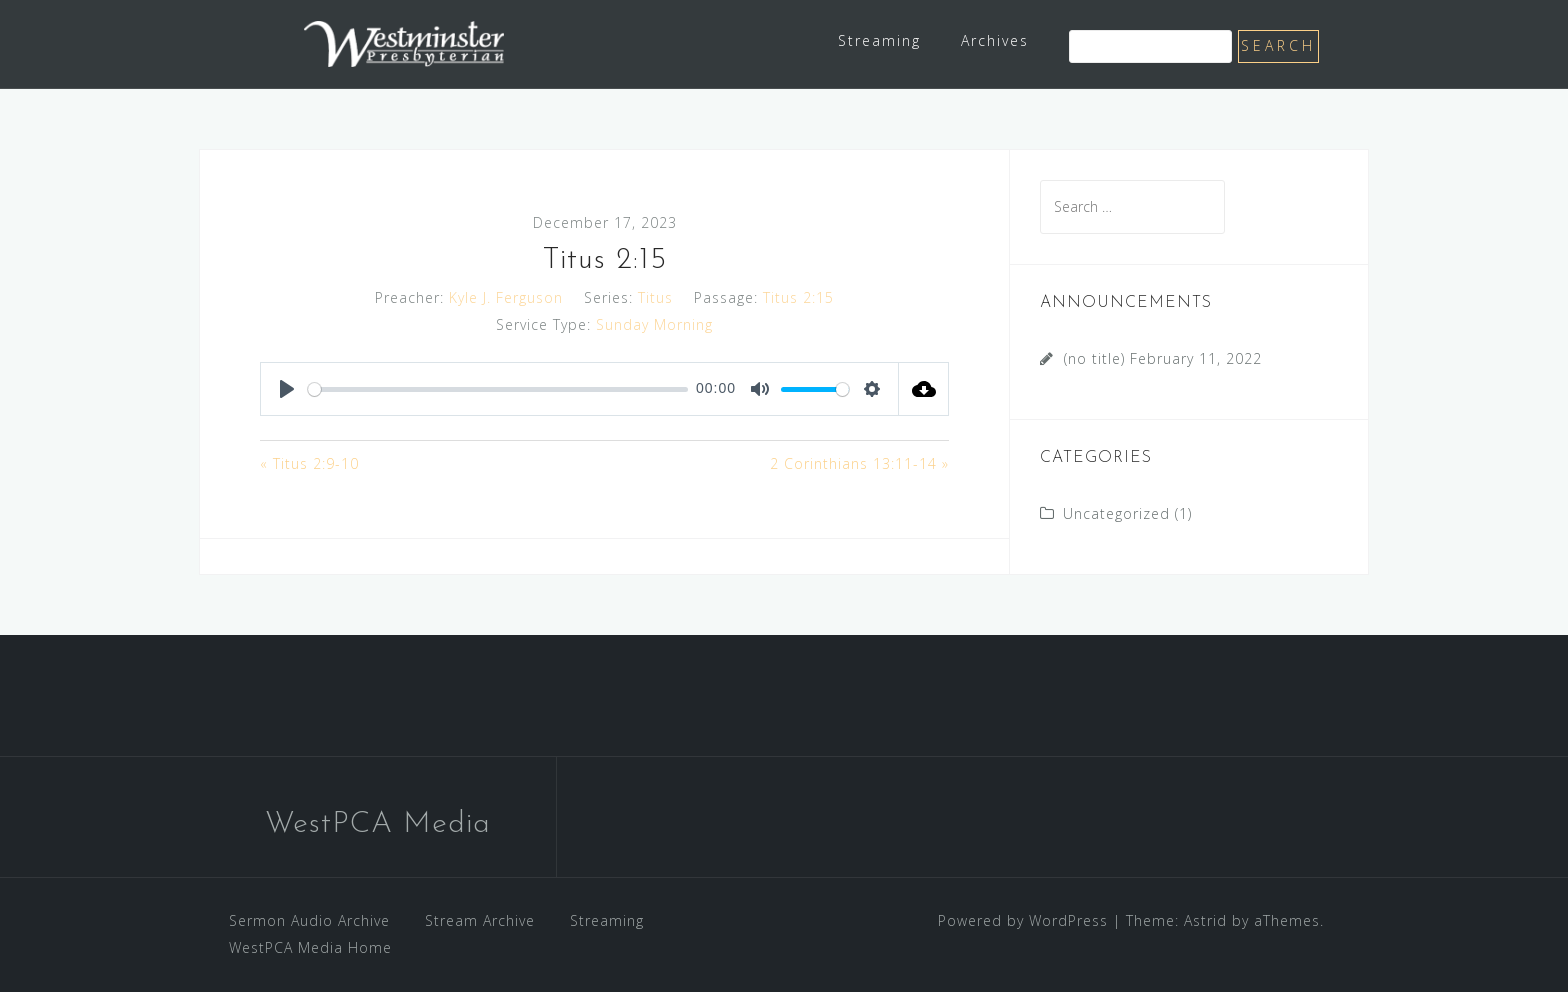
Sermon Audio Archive (309, 920)
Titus (655, 297)
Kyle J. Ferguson (506, 297)
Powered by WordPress (1023, 920)
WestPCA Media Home (310, 947)
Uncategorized (1116, 513)
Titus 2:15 (798, 297)
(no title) (1094, 358)
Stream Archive (480, 920)
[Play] (287, 389)
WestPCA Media (378, 824)
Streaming (879, 40)
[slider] (498, 389)
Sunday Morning (654, 324)
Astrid (1205, 920)
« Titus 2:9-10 (309, 463)
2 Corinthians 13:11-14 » (859, 463)
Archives (995, 40)
